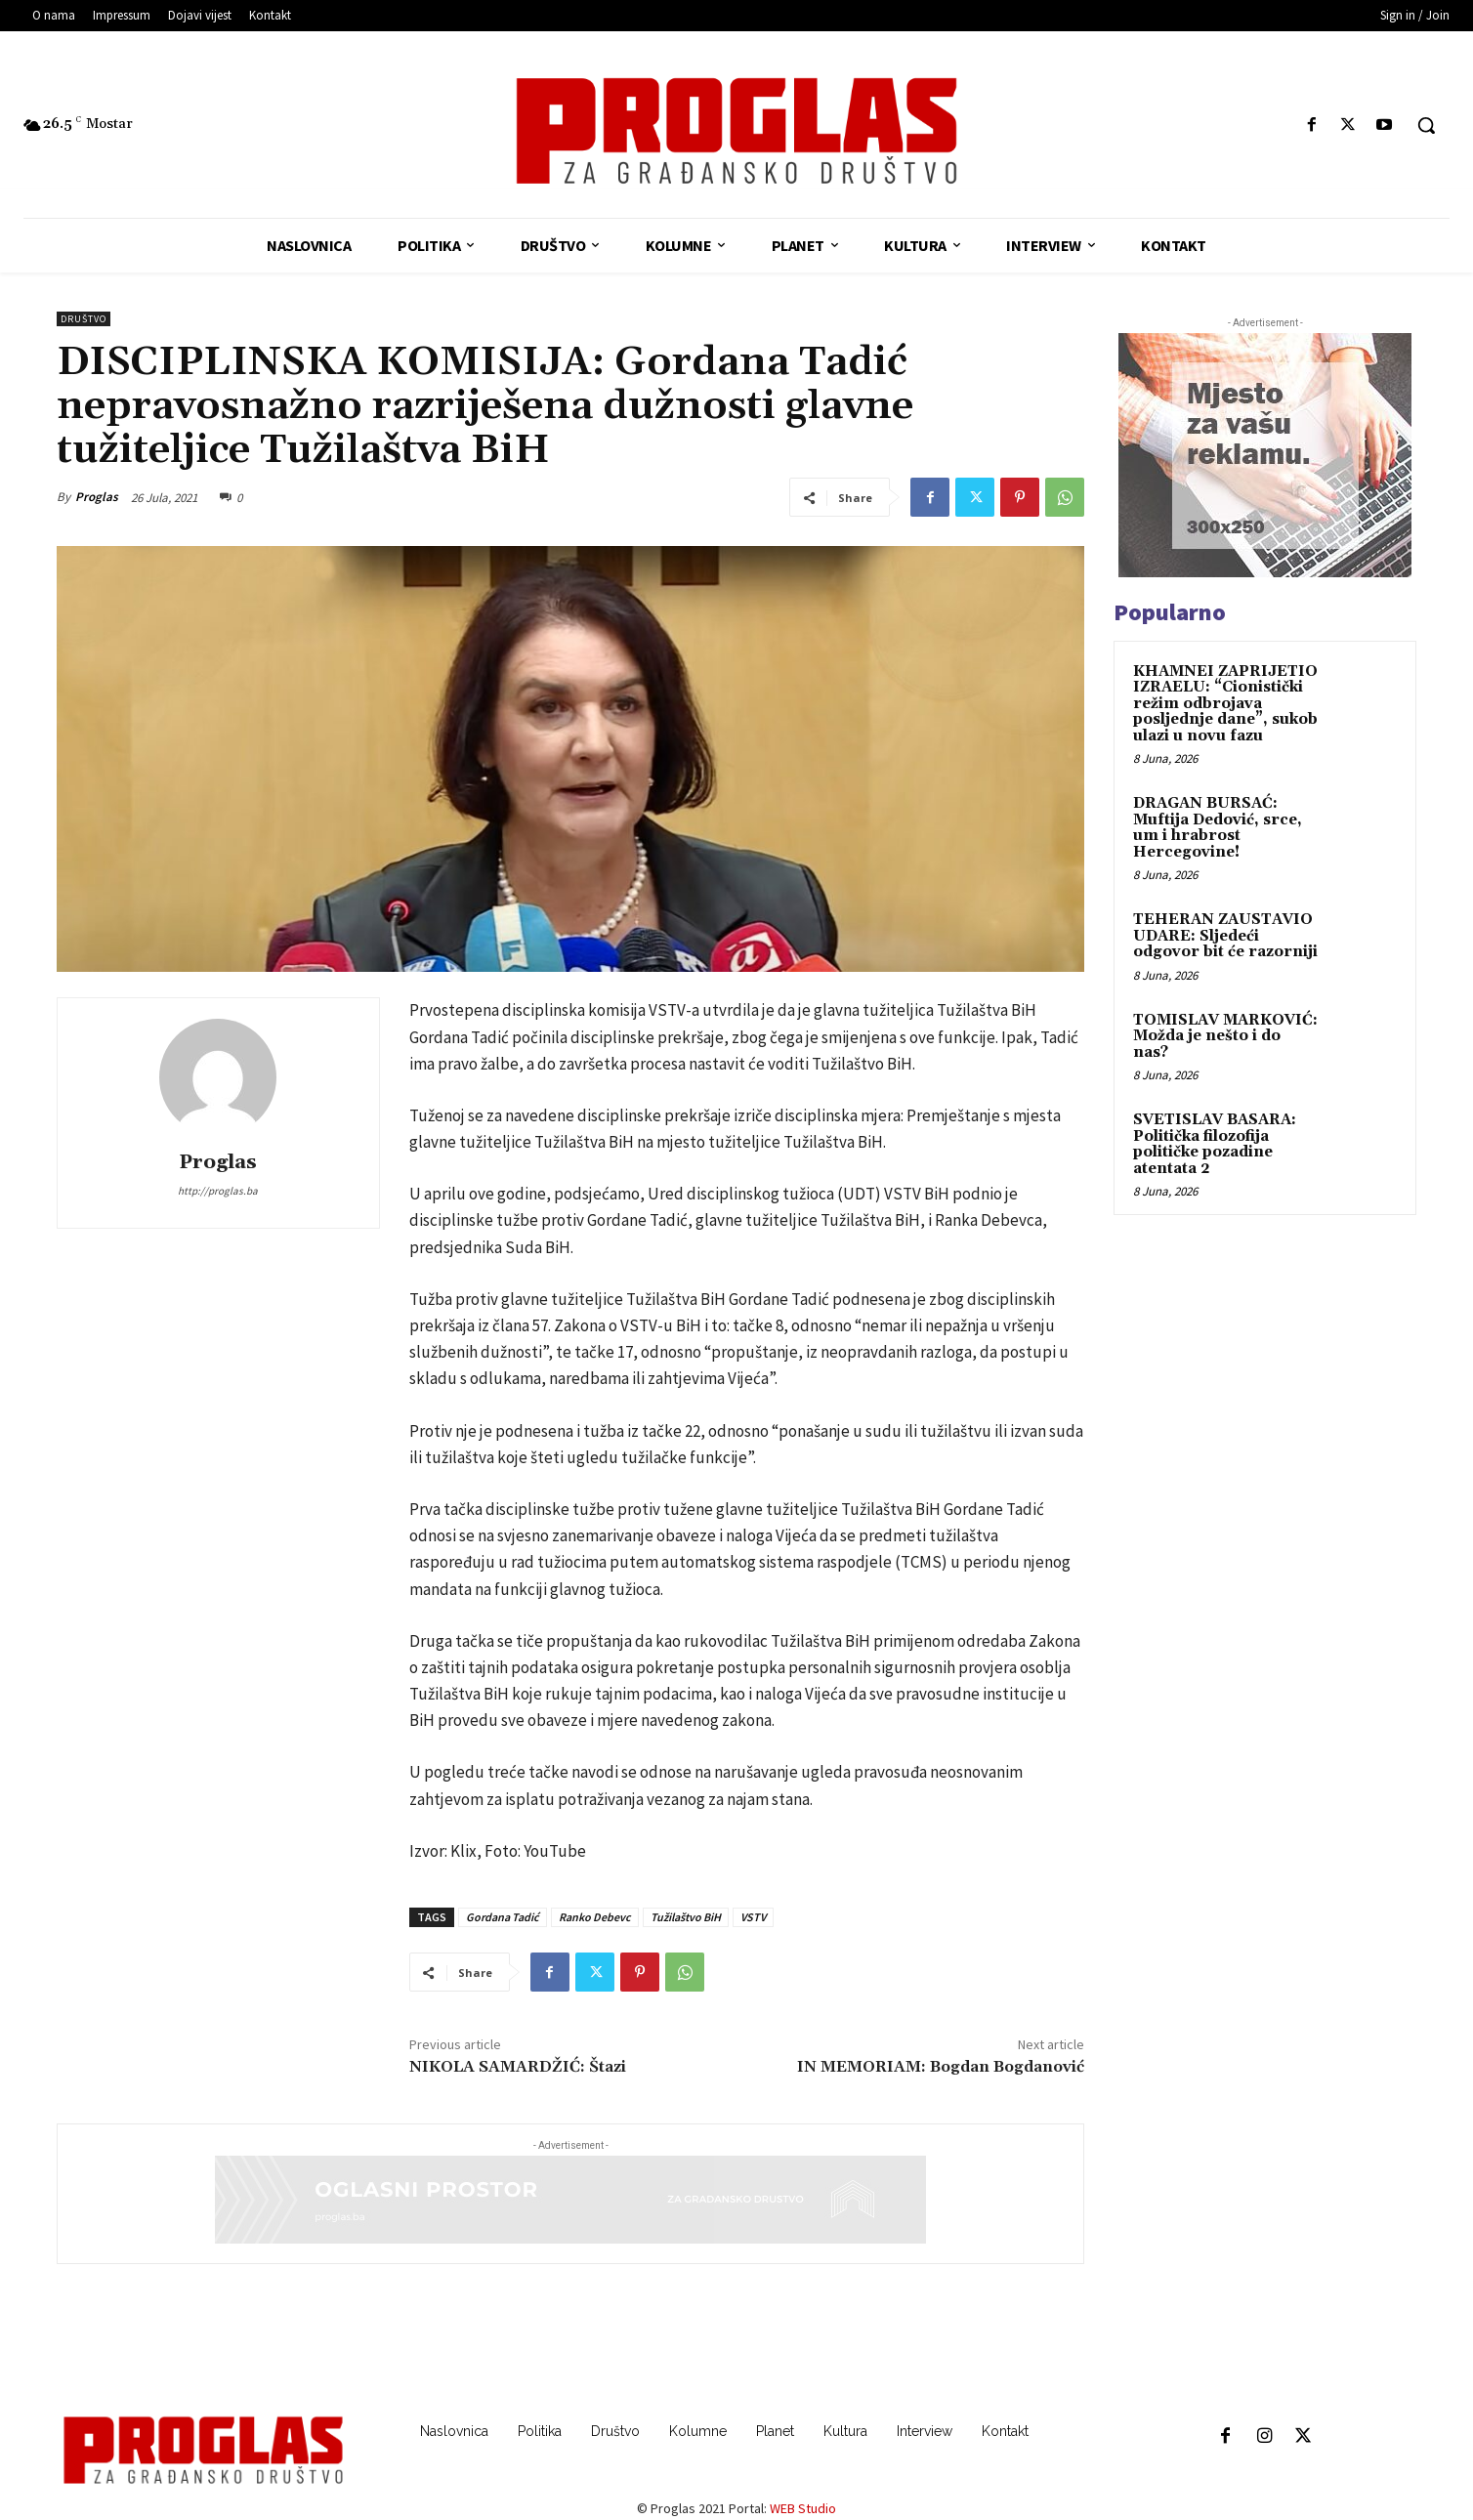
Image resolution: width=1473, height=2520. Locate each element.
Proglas (96, 496)
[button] (1426, 125)
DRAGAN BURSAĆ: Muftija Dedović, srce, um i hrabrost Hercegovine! (1217, 827)
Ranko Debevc (595, 1917)
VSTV (753, 1917)
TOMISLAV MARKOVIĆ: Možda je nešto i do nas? (1225, 1036)
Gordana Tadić (502, 1917)
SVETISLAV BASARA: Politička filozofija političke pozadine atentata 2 (1214, 1144)
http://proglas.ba (218, 1190)
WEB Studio (803, 2508)
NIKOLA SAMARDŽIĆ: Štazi (517, 2067)
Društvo (83, 319)
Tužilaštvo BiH (686, 1917)
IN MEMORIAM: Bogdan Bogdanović (940, 2067)
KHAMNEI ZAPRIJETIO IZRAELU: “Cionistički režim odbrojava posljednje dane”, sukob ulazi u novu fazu (1225, 703)
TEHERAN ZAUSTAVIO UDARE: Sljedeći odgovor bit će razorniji (1225, 935)
